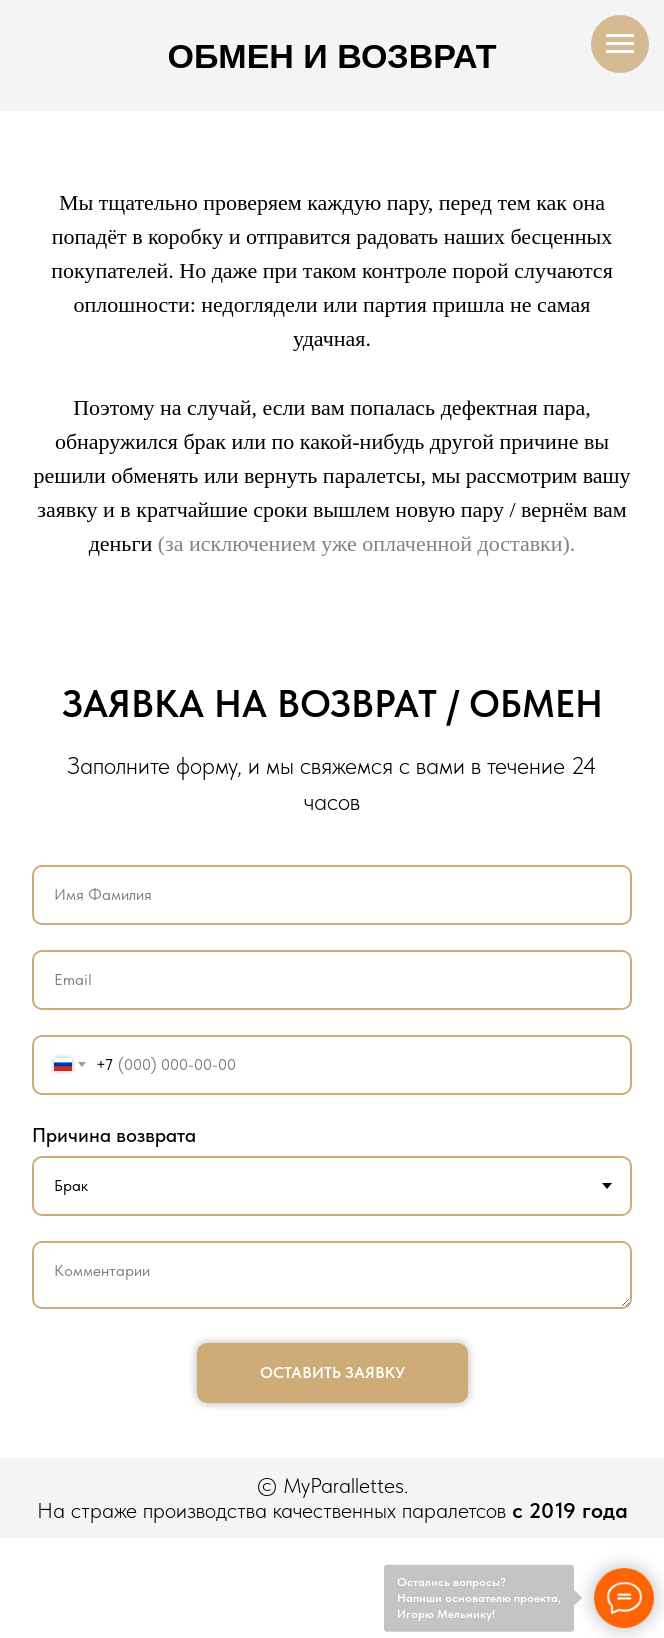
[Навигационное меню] (620, 44)
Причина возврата (114, 1135)
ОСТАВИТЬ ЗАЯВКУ (332, 1372)
